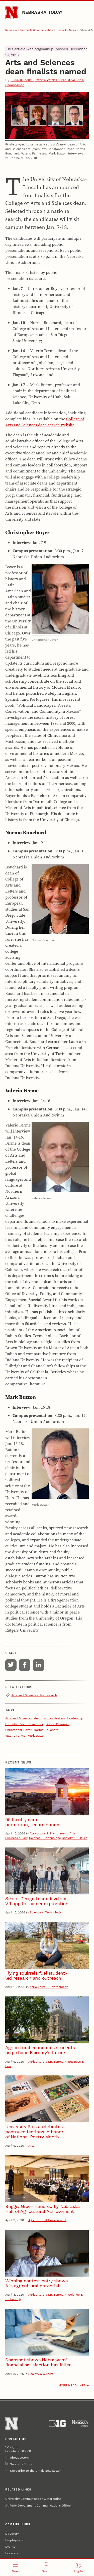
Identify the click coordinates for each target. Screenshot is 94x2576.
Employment (14, 2540)
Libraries (11, 2553)
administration (54, 1718)
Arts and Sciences (18, 1718)
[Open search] (47, 2567)
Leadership (75, 1718)
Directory (12, 2533)
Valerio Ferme (15, 1735)
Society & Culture (74, 1838)
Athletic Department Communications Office (38, 2505)
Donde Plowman (57, 1724)
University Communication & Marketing (33, 2499)
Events (10, 2546)
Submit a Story (21, 2464)
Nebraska (11, 30)
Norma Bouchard (46, 1730)
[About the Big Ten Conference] (57, 2423)
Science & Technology (44, 1838)
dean (37, 1718)
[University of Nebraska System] (80, 2423)
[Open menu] (15, 2567)
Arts (72, 1833)
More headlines (72, 2385)
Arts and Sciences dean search (34, 1695)
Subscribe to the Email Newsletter (35, 2470)
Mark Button (36, 1735)
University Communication (36, 30)
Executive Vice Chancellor (24, 1724)
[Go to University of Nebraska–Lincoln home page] (11, 12)
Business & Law (16, 1838)
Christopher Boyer (18, 1730)
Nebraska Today (42, 12)
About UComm (20, 2457)
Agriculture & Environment (49, 1833)
